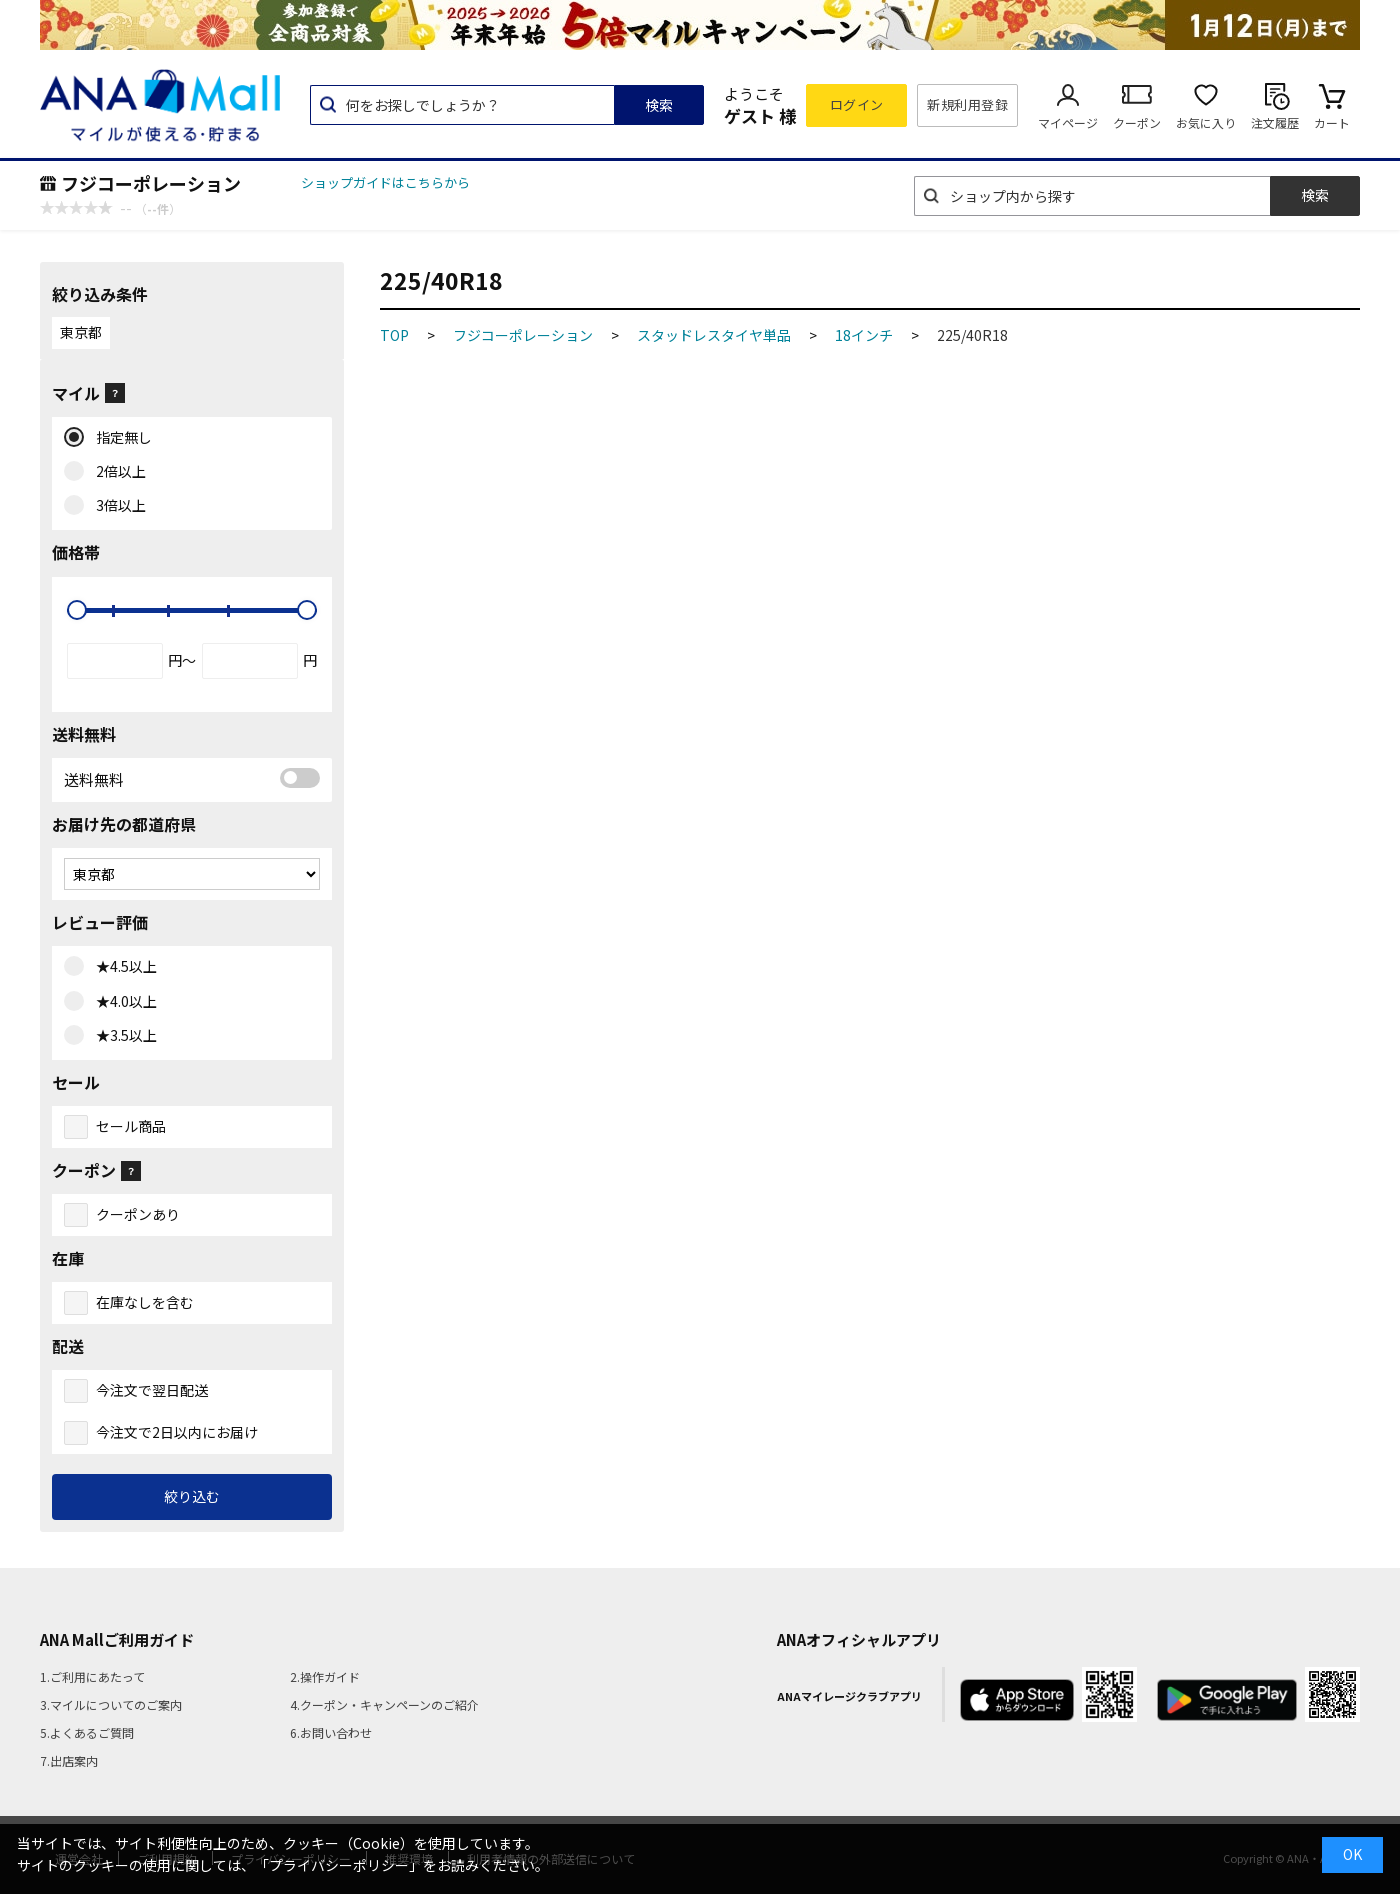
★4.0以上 (122, 1002)
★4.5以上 (122, 967)
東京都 (81, 332)
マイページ (1068, 122)
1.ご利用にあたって (92, 1676)
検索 (659, 105)
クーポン (1137, 122)
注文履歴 (1275, 122)
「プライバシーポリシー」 (339, 1865)
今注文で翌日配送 (152, 1390)
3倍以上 (116, 506)
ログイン (857, 104)
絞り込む (192, 1496)
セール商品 (131, 1126)
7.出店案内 (69, 1760)
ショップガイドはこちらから (385, 182)
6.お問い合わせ (331, 1732)
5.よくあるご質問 (87, 1732)
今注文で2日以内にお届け (177, 1432)
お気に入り (1206, 122)
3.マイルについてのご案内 (111, 1704)
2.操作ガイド (325, 1676)
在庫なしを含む (145, 1302)
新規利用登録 (967, 104)
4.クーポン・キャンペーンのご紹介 (384, 1704)
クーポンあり (138, 1214)
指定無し (119, 438)
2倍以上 (116, 472)
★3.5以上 (122, 1036)
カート (1332, 122)
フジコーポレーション (151, 183)
